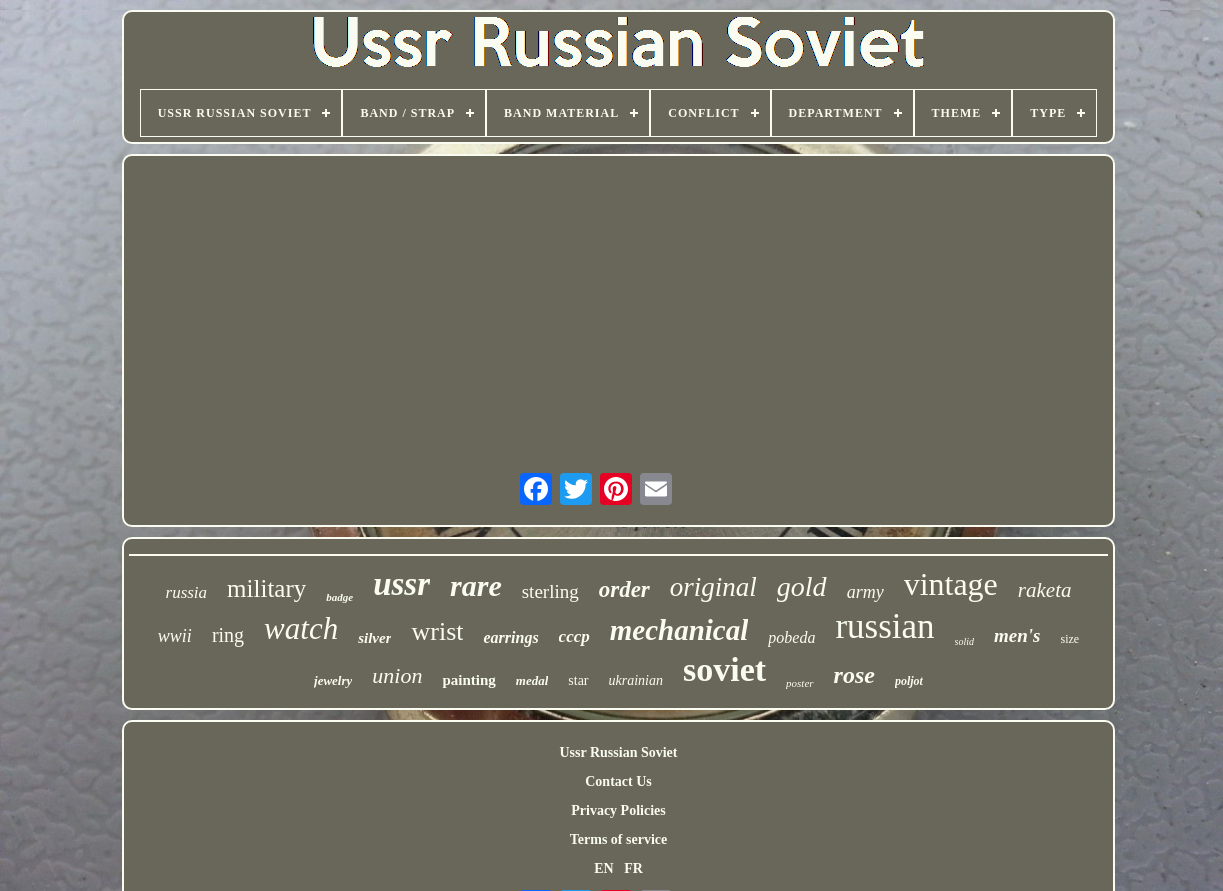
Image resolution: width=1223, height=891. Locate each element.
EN (603, 868)
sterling (550, 591)
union (397, 675)
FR (633, 868)
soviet (724, 669)
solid (964, 641)
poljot (909, 681)
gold (802, 586)
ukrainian (636, 680)
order (624, 589)
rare (476, 585)
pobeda (791, 637)
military (266, 588)
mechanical (679, 630)
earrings (510, 637)
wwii (175, 636)
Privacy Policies (618, 810)
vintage (951, 584)
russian (884, 626)
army (865, 592)
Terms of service (618, 839)
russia (187, 592)
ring (228, 635)
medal (532, 680)
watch (301, 628)
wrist (437, 631)
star (578, 680)
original (713, 587)
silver (374, 638)
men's (1017, 635)
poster (800, 683)
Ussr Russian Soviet (618, 752)
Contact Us (618, 781)
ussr (401, 584)
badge (339, 597)
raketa (1045, 590)
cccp (574, 636)
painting (468, 680)
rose (854, 675)
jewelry (333, 680)
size (1069, 639)
